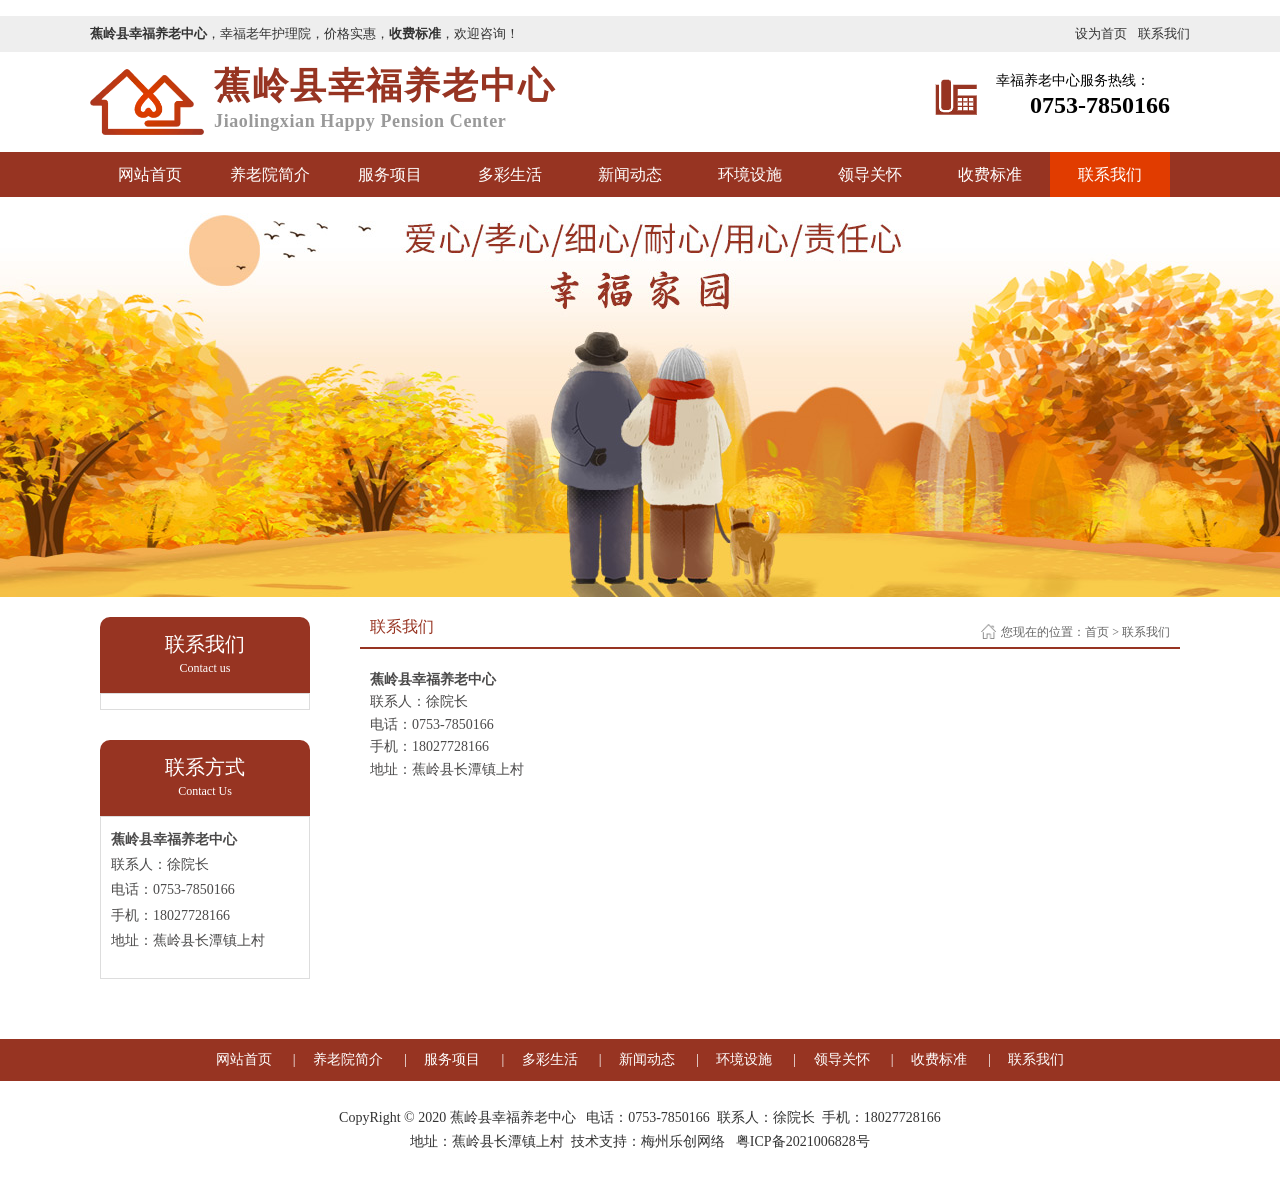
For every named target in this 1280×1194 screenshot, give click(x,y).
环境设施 (750, 174)
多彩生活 (510, 174)
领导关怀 (870, 174)
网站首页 (150, 174)
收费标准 (990, 174)
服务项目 (390, 174)
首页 (1097, 632)
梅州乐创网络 (683, 1141)
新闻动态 (630, 174)
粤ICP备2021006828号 (803, 1141)
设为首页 (1101, 33)
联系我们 (1164, 33)
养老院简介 (270, 174)
